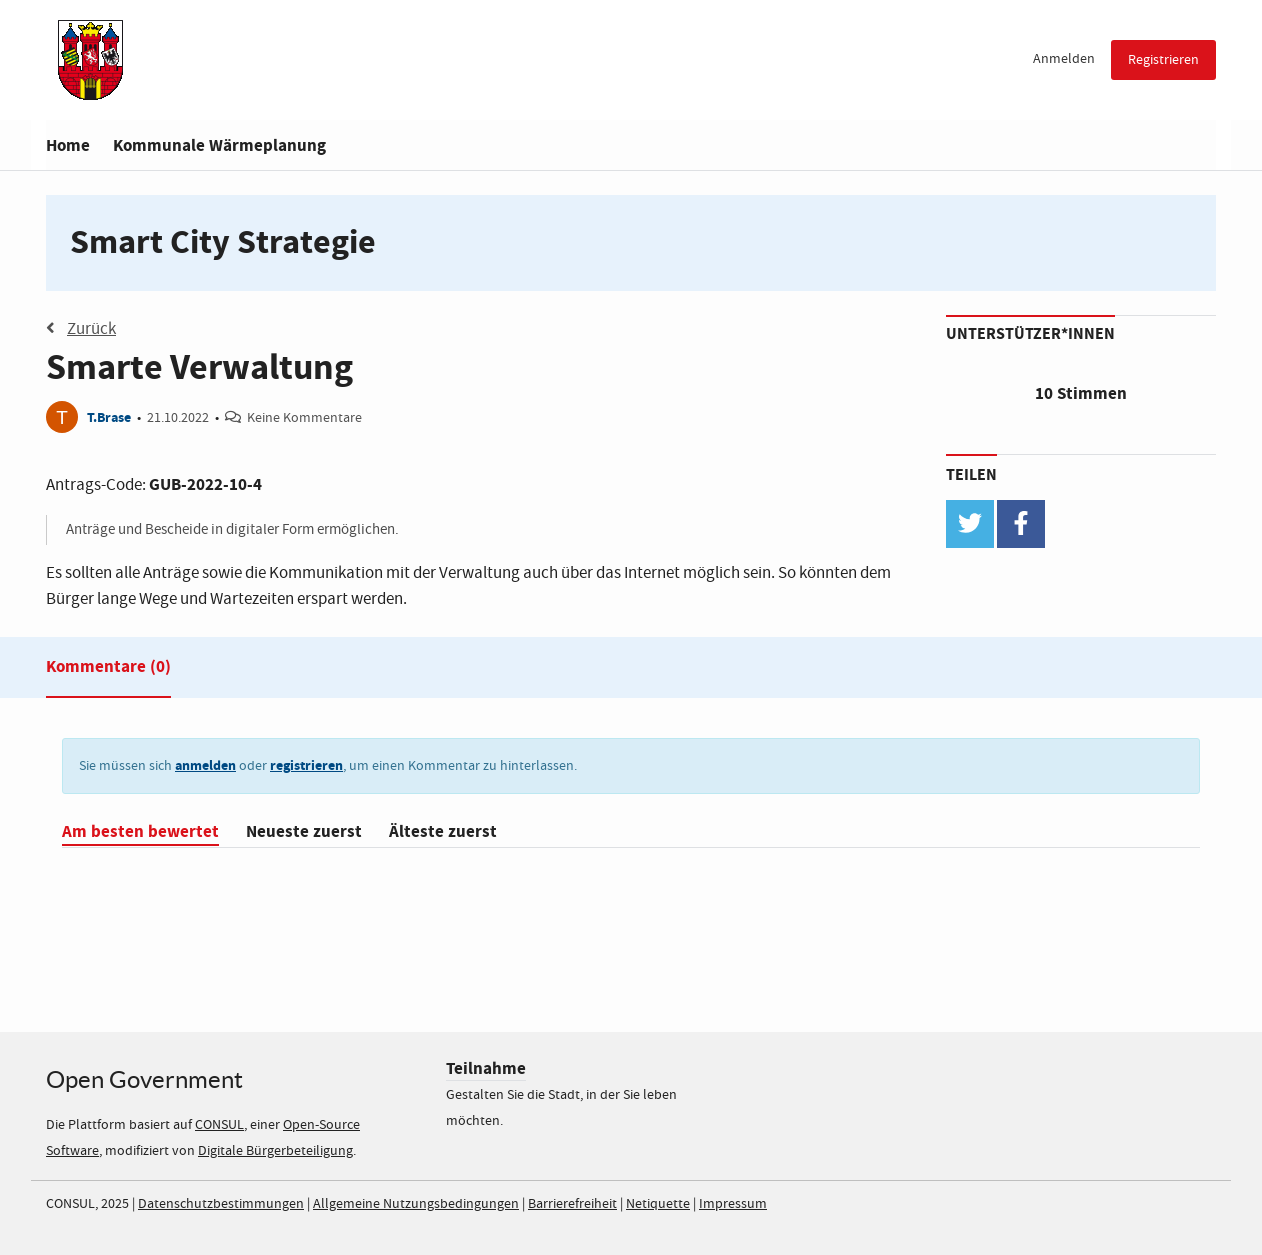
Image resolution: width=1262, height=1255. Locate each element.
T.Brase (109, 417)
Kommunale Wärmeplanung (219, 145)
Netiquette (658, 1204)
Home (68, 145)
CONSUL (219, 1125)
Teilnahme (486, 1068)
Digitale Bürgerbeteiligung (275, 1151)
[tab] (108, 671)
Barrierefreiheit (572, 1204)
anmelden (205, 765)
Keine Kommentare (304, 418)
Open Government (144, 1079)
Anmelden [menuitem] (1064, 59)
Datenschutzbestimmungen (221, 1204)
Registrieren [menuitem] (1163, 60)
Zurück (81, 329)
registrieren (306, 765)
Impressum (733, 1204)
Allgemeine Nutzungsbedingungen (416, 1204)
